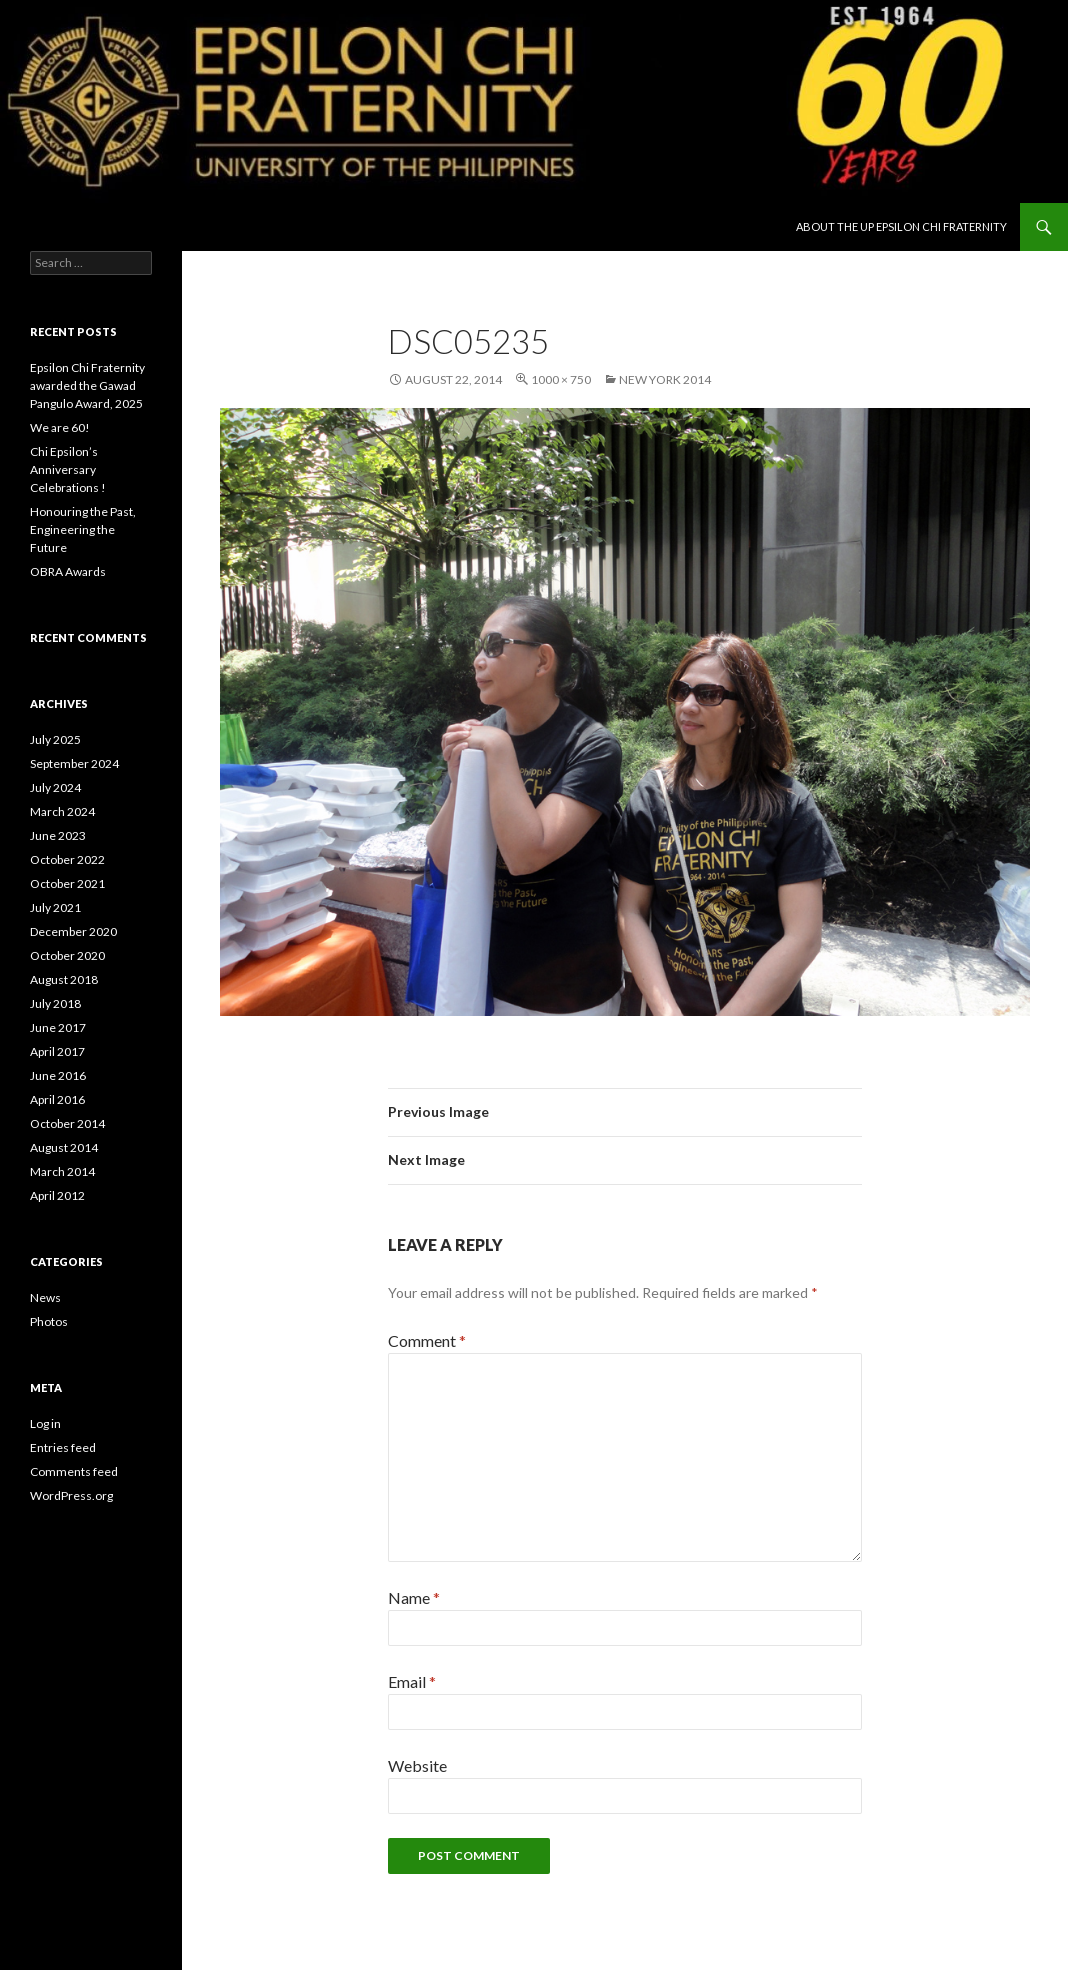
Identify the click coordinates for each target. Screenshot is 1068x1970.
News (45, 1297)
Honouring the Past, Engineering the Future (83, 529)
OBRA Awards (68, 571)
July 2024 (55, 787)
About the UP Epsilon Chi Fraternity (901, 226)
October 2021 (67, 883)
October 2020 (67, 955)
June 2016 (58, 1075)
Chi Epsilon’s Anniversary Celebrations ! (68, 469)
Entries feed (63, 1447)
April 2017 (57, 1051)
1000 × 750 (561, 379)
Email (412, 1681)
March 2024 (62, 811)
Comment (427, 1340)
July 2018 (55, 1003)
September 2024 (74, 763)
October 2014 (67, 1123)
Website (417, 1765)
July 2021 (55, 907)
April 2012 (57, 1195)
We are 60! (60, 427)
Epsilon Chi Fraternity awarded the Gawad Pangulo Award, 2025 (87, 385)
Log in (45, 1423)
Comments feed (74, 1471)
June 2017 (58, 1027)
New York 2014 (665, 379)
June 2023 (58, 835)
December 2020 (73, 931)
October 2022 (67, 859)
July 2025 (55, 739)
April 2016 (57, 1099)
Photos (49, 1321)
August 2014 (64, 1147)
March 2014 (62, 1171)
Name (414, 1597)
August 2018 (64, 979)
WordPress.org (71, 1495)
